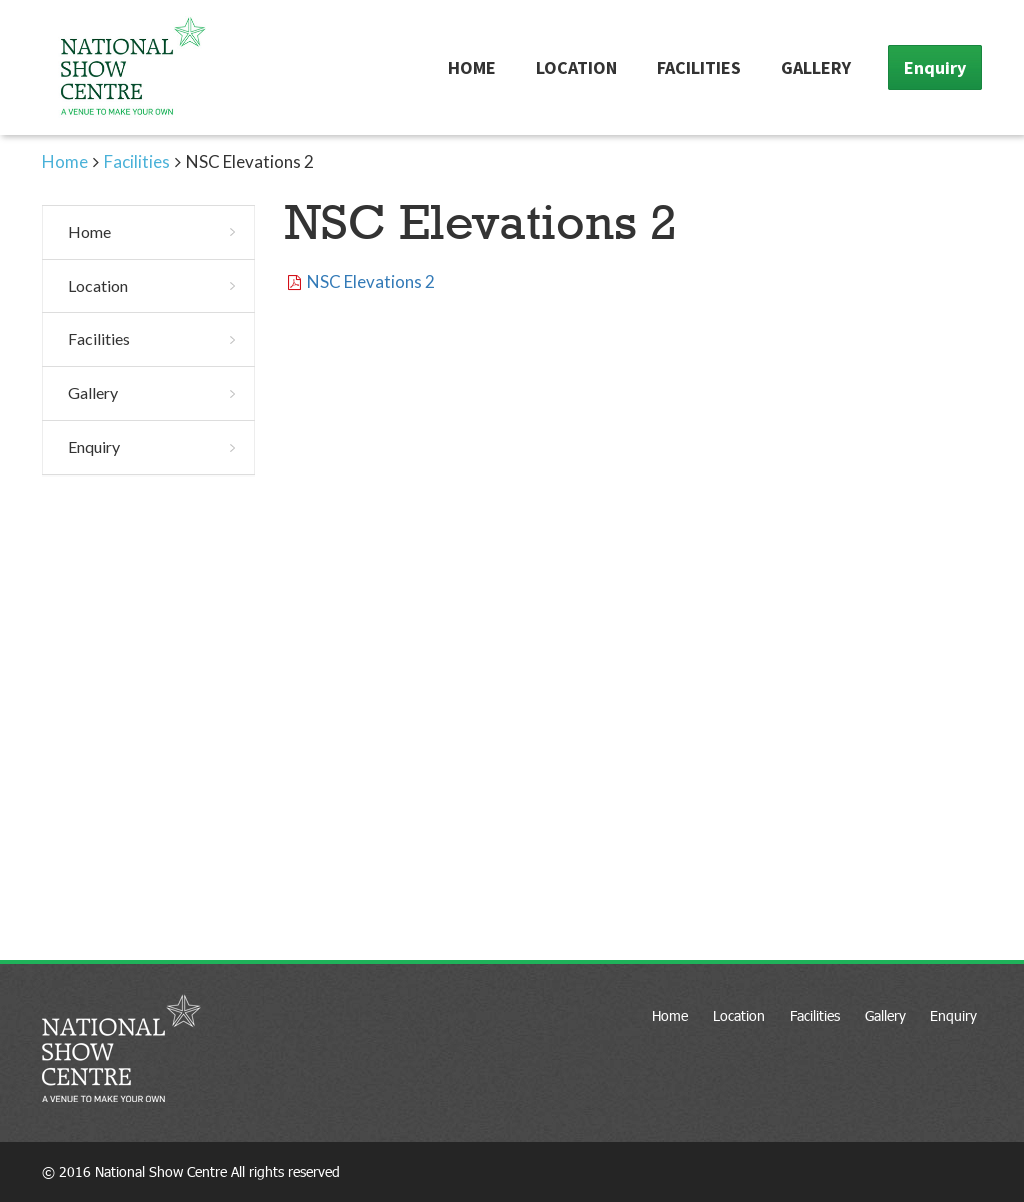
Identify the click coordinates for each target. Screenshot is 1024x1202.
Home (472, 67)
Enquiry (935, 67)
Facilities (699, 67)
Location (576, 67)
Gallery (816, 67)
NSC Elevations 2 (371, 281)
